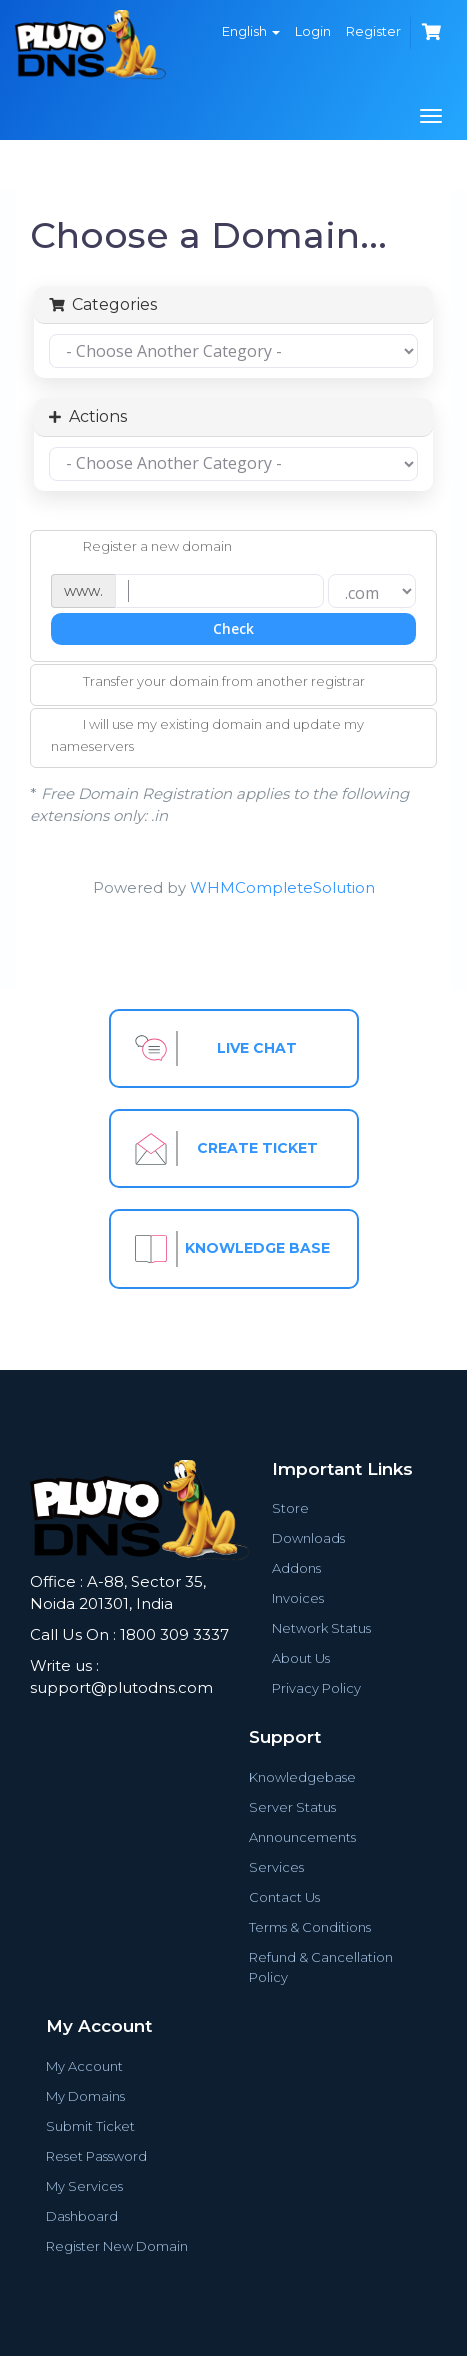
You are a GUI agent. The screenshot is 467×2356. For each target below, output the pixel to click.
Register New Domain (117, 2246)
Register (373, 31)
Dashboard (82, 2216)
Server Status (292, 1807)
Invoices (298, 1598)
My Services (84, 2186)
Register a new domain (141, 548)
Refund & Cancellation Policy (321, 1967)
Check (233, 628)
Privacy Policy (316, 1688)
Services (276, 1867)
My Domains (85, 2096)
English (251, 31)
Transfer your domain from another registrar (208, 683)
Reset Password (96, 2156)
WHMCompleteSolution (282, 887)
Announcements (302, 1837)
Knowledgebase (302, 1777)
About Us (301, 1658)
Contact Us (284, 1897)
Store (290, 1508)
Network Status (321, 1628)
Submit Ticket (90, 2126)
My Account (84, 2066)
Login (313, 31)
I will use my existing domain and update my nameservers (207, 734)
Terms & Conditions (310, 1927)
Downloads (308, 1538)
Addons (296, 1568)
